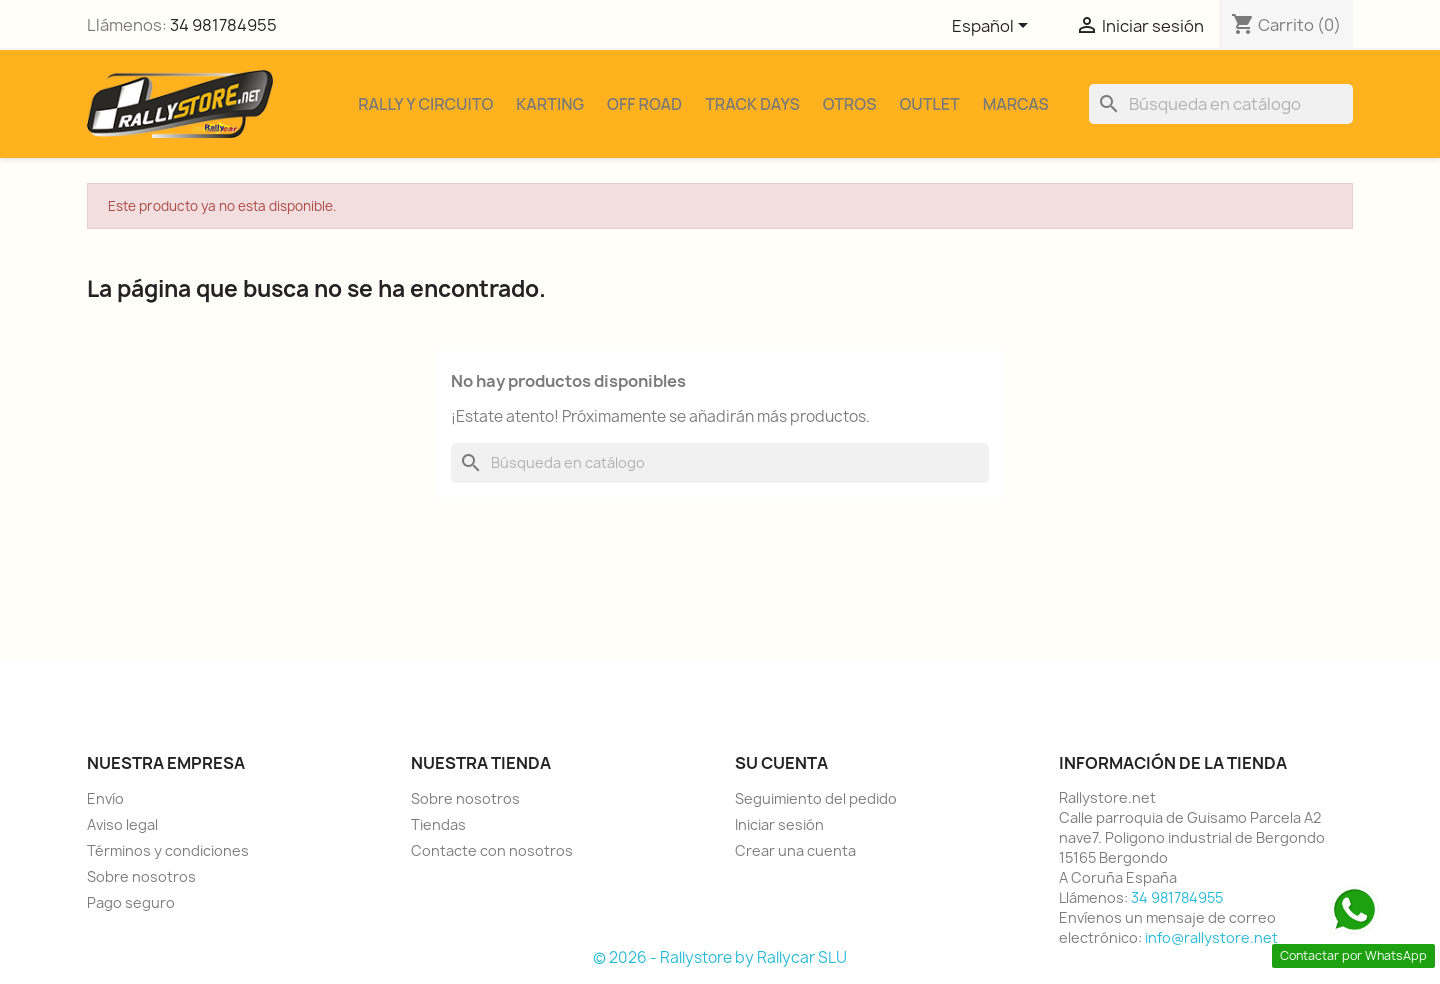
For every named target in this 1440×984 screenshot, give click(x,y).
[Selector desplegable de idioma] (993, 27)
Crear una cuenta (795, 850)
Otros (850, 104)
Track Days (752, 104)
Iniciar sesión (779, 824)
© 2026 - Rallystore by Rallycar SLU (720, 957)
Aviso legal (122, 824)
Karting (550, 104)
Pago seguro (131, 902)
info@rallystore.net (1211, 937)
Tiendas (438, 824)
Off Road (644, 104)
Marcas (1016, 104)
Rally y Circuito (425, 104)
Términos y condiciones (168, 850)
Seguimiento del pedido (816, 798)
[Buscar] (1221, 104)
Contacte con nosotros (492, 850)
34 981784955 (223, 25)
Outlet (929, 104)
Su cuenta (781, 763)
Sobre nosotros (141, 876)
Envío (105, 798)
